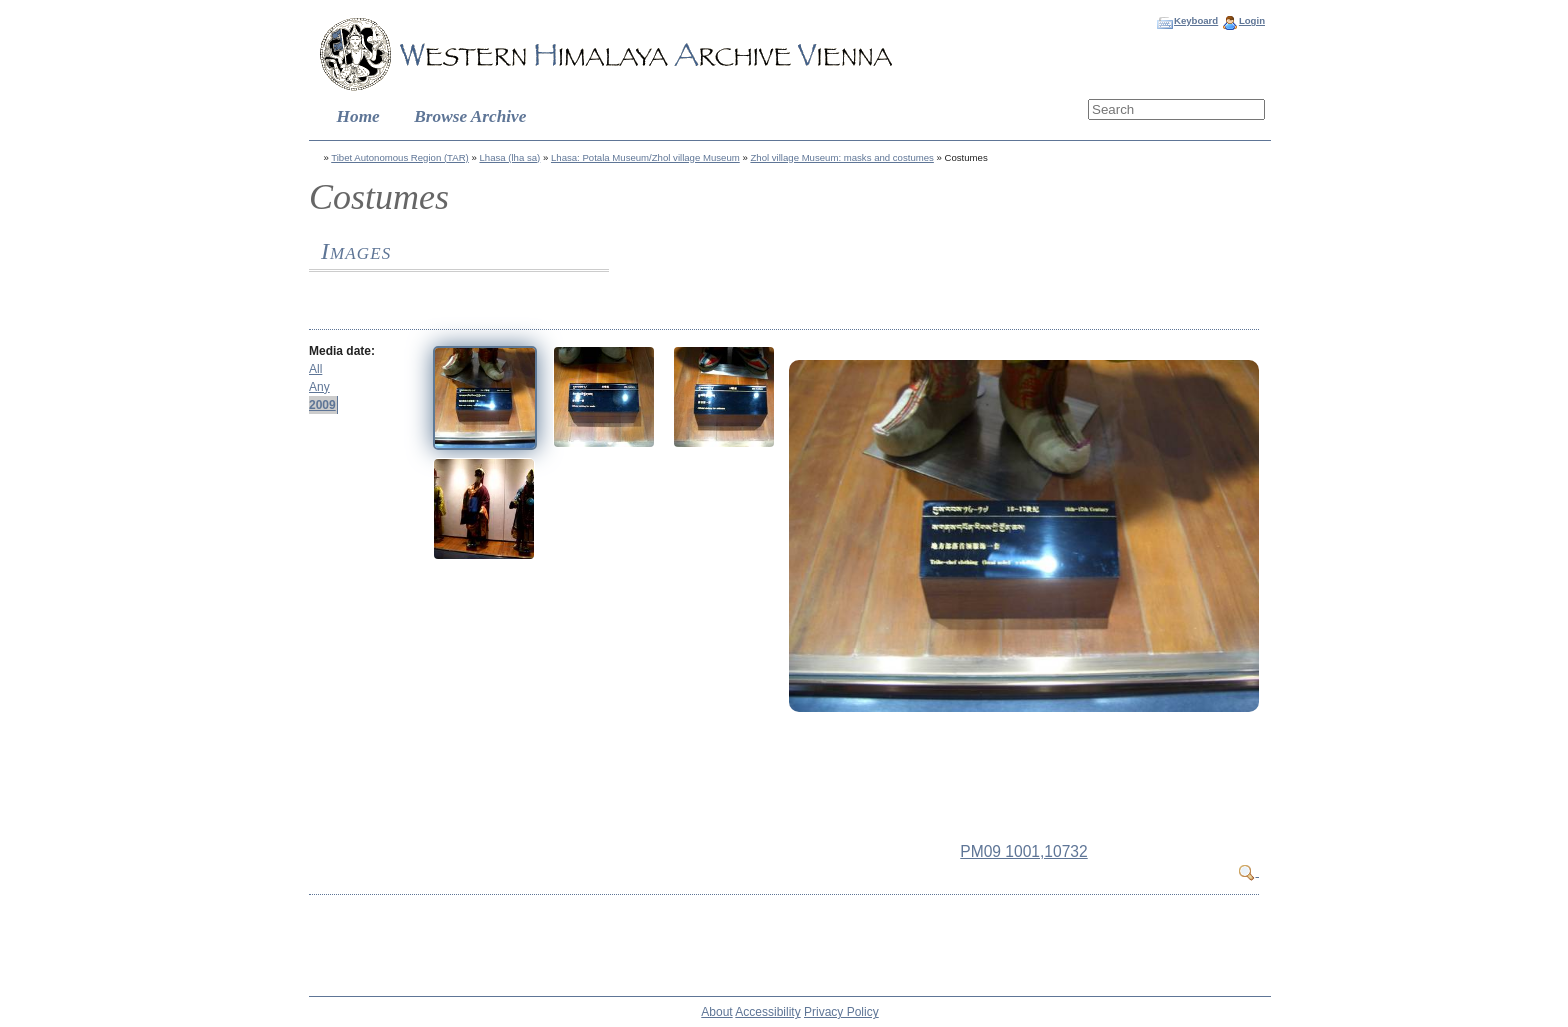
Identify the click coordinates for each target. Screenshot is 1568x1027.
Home (358, 116)
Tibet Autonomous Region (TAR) (400, 157)
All (315, 369)
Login (1252, 20)
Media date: (342, 351)
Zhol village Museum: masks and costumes (841, 157)
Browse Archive (470, 116)
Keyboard (1196, 20)
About (716, 1012)
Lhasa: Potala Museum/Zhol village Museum (645, 157)
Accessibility (767, 1012)
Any (319, 387)
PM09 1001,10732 (1023, 851)
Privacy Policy (841, 1012)
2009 (322, 405)
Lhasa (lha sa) (509, 157)
